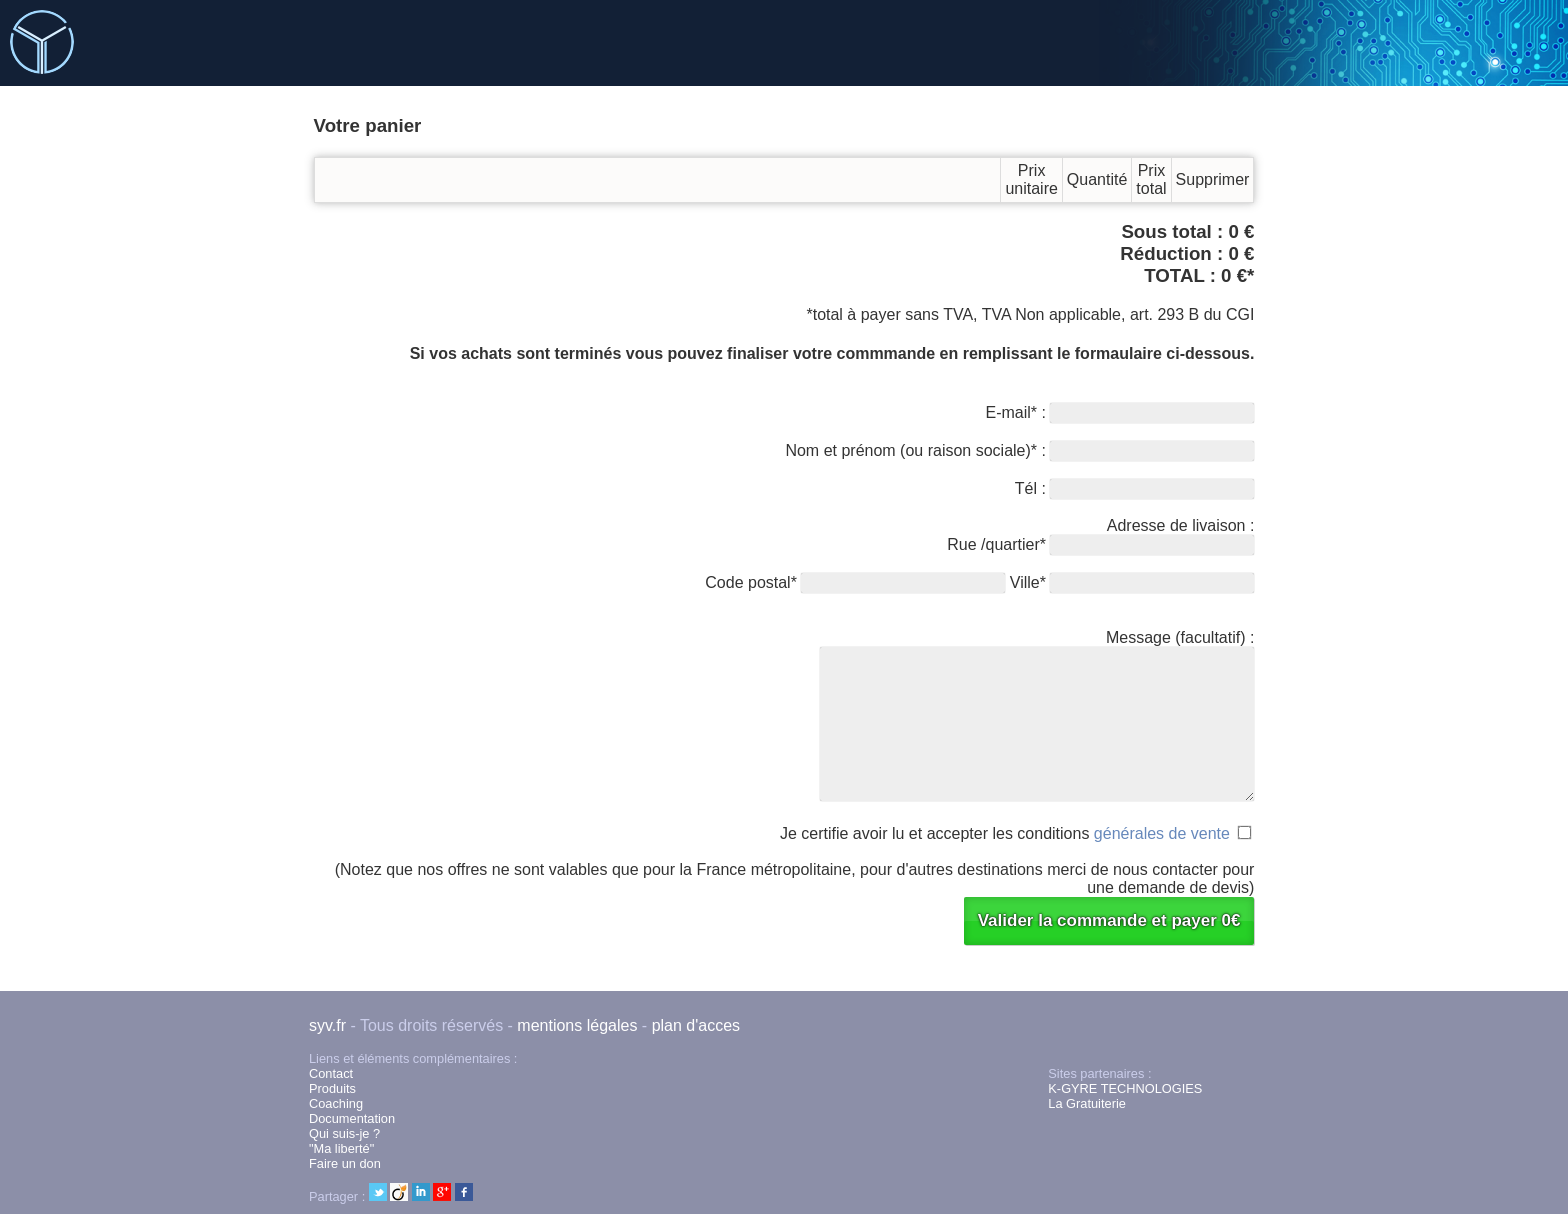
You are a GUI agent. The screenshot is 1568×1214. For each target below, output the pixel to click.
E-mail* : (1120, 412)
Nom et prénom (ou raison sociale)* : (1019, 450)
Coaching (336, 1103)
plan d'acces (696, 1025)
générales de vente (1162, 833)
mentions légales (577, 1025)
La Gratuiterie (1087, 1103)
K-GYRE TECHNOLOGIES (1125, 1088)
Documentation (352, 1118)
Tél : (1135, 488)
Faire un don (345, 1163)
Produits (332, 1088)
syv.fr (327, 1025)
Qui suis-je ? (344, 1133)
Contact (331, 1073)
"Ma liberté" (341, 1148)
